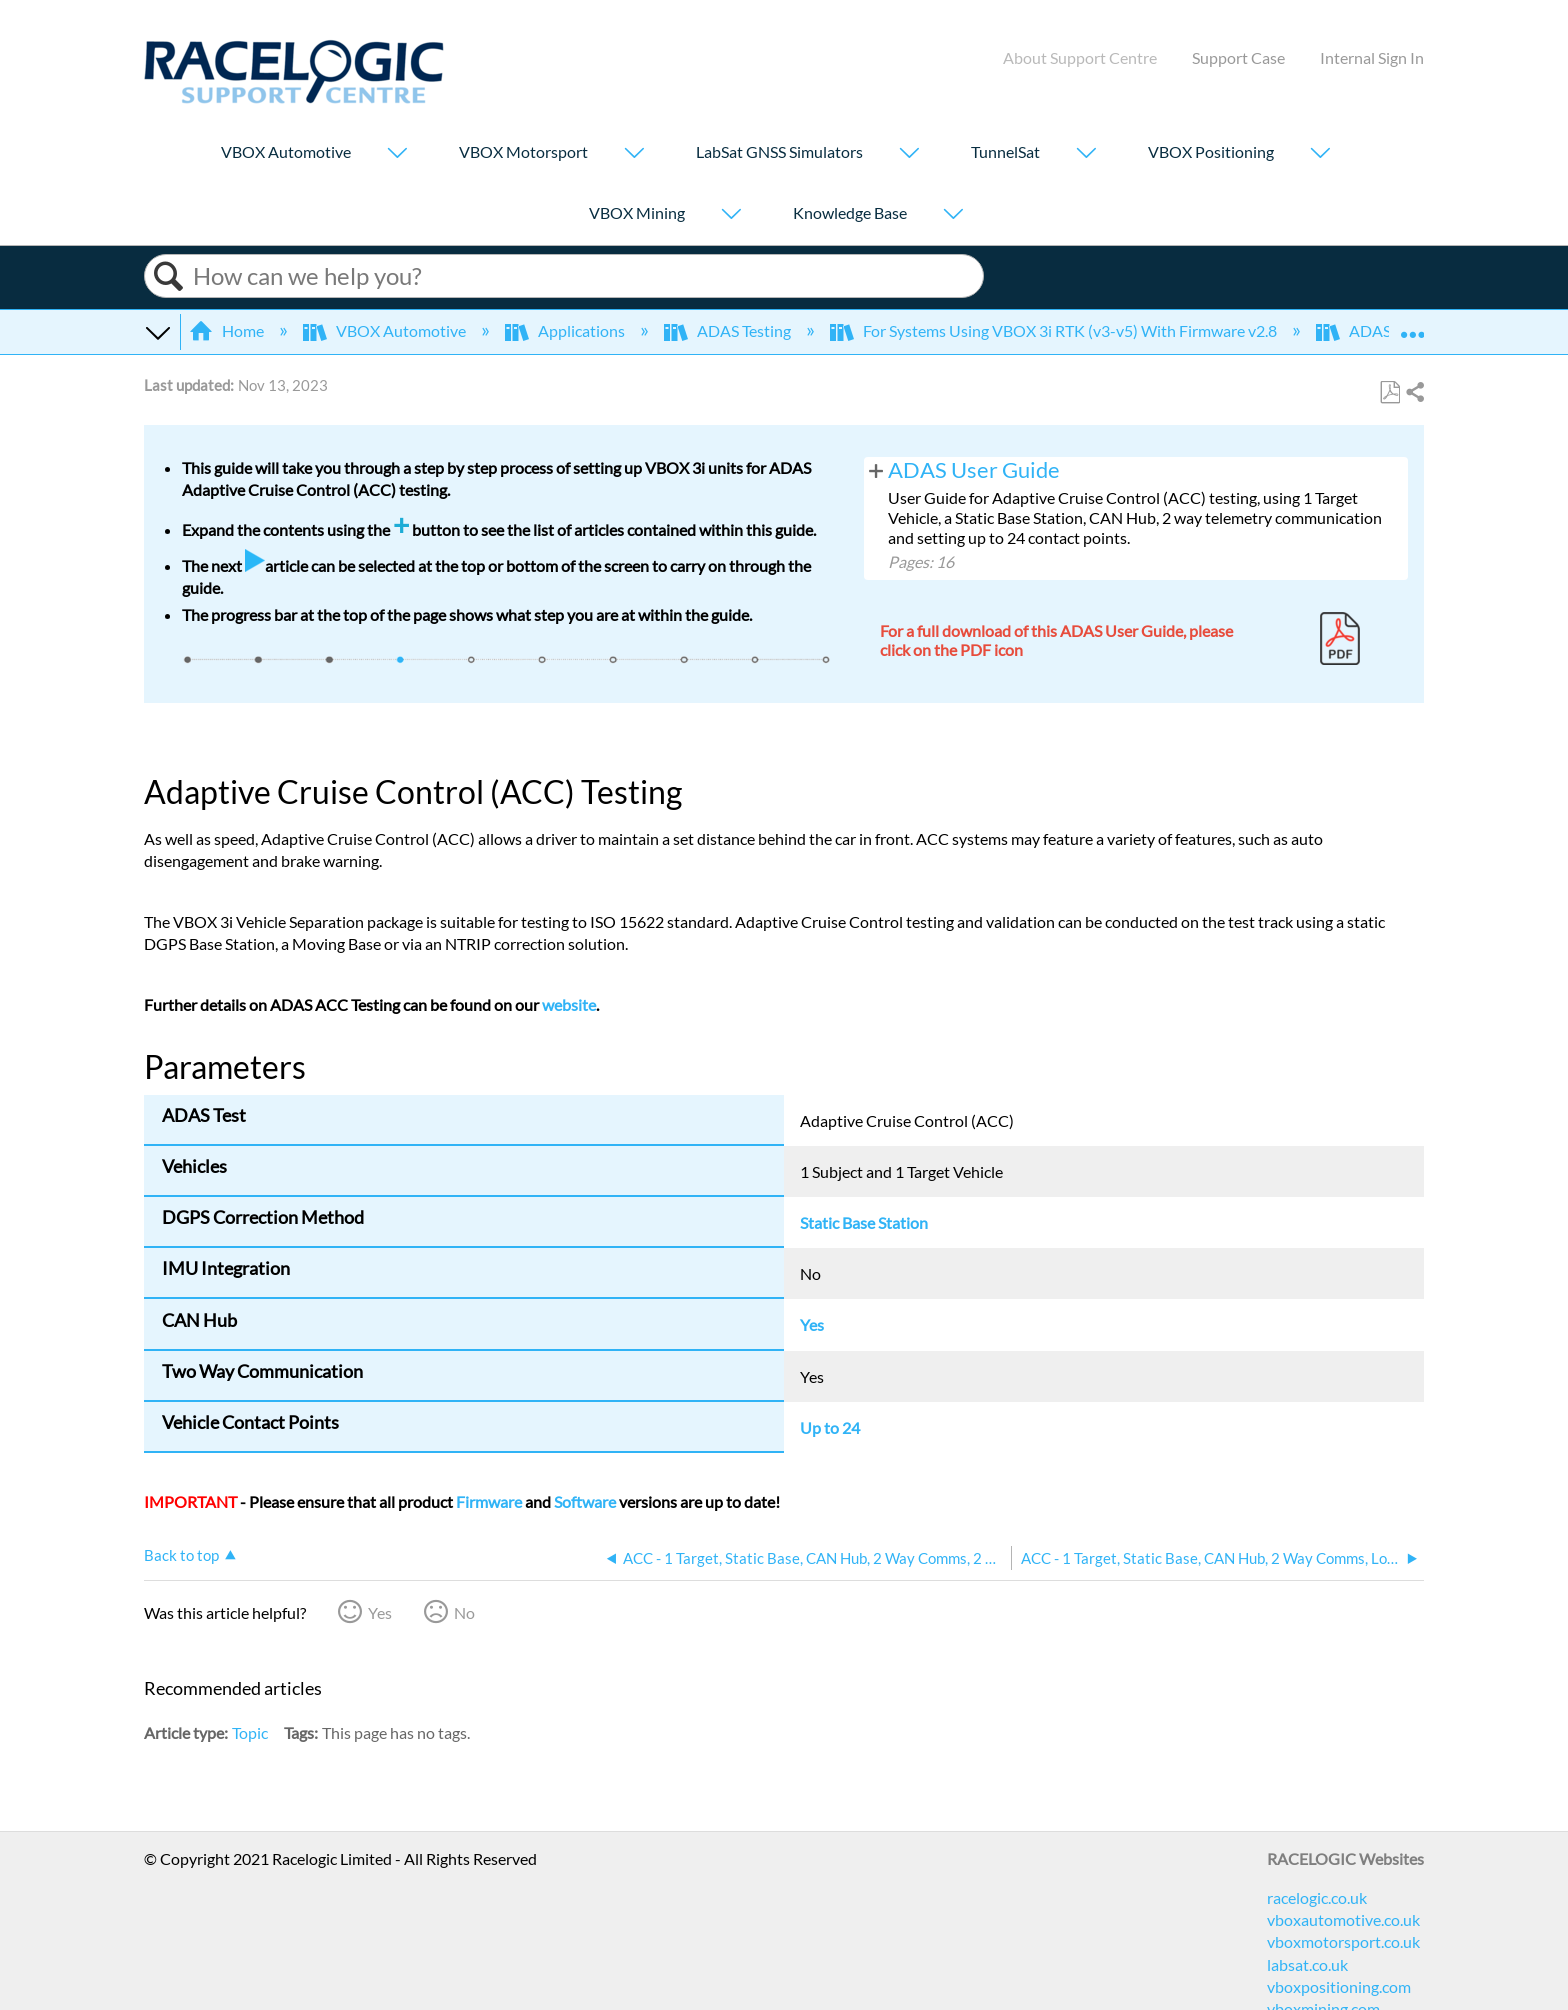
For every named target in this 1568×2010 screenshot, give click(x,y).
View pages (876, 469)
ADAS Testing (729, 330)
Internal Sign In (1372, 57)
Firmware (489, 1501)
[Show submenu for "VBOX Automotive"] (397, 154)
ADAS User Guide (974, 470)
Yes (380, 1612)
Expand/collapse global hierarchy (157, 331)
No (464, 1612)
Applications (566, 330)
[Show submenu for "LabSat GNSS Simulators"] (909, 154)
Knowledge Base (850, 212)
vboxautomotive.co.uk (1343, 1919)
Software (585, 1501)
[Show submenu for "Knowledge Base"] (953, 215)
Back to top (181, 1555)
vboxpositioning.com (1339, 1986)
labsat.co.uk (1307, 1964)
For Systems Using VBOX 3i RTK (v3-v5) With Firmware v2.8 (1055, 330)
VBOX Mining (637, 212)
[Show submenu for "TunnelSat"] (1086, 154)
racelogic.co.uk (1317, 1897)
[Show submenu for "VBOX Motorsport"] (634, 154)
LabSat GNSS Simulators (779, 151)
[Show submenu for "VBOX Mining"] (731, 215)
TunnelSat (1005, 151)
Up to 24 (830, 1427)
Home (228, 330)
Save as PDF (1389, 393)
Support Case (1238, 57)
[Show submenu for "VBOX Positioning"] (1320, 154)
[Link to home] (294, 97)
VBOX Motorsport (523, 151)
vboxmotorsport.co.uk (1343, 1941)
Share (1414, 393)
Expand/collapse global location (1412, 325)
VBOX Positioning (1211, 151)
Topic (250, 1732)
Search (169, 276)
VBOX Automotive (286, 151)
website (569, 1004)
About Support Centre (1080, 57)
